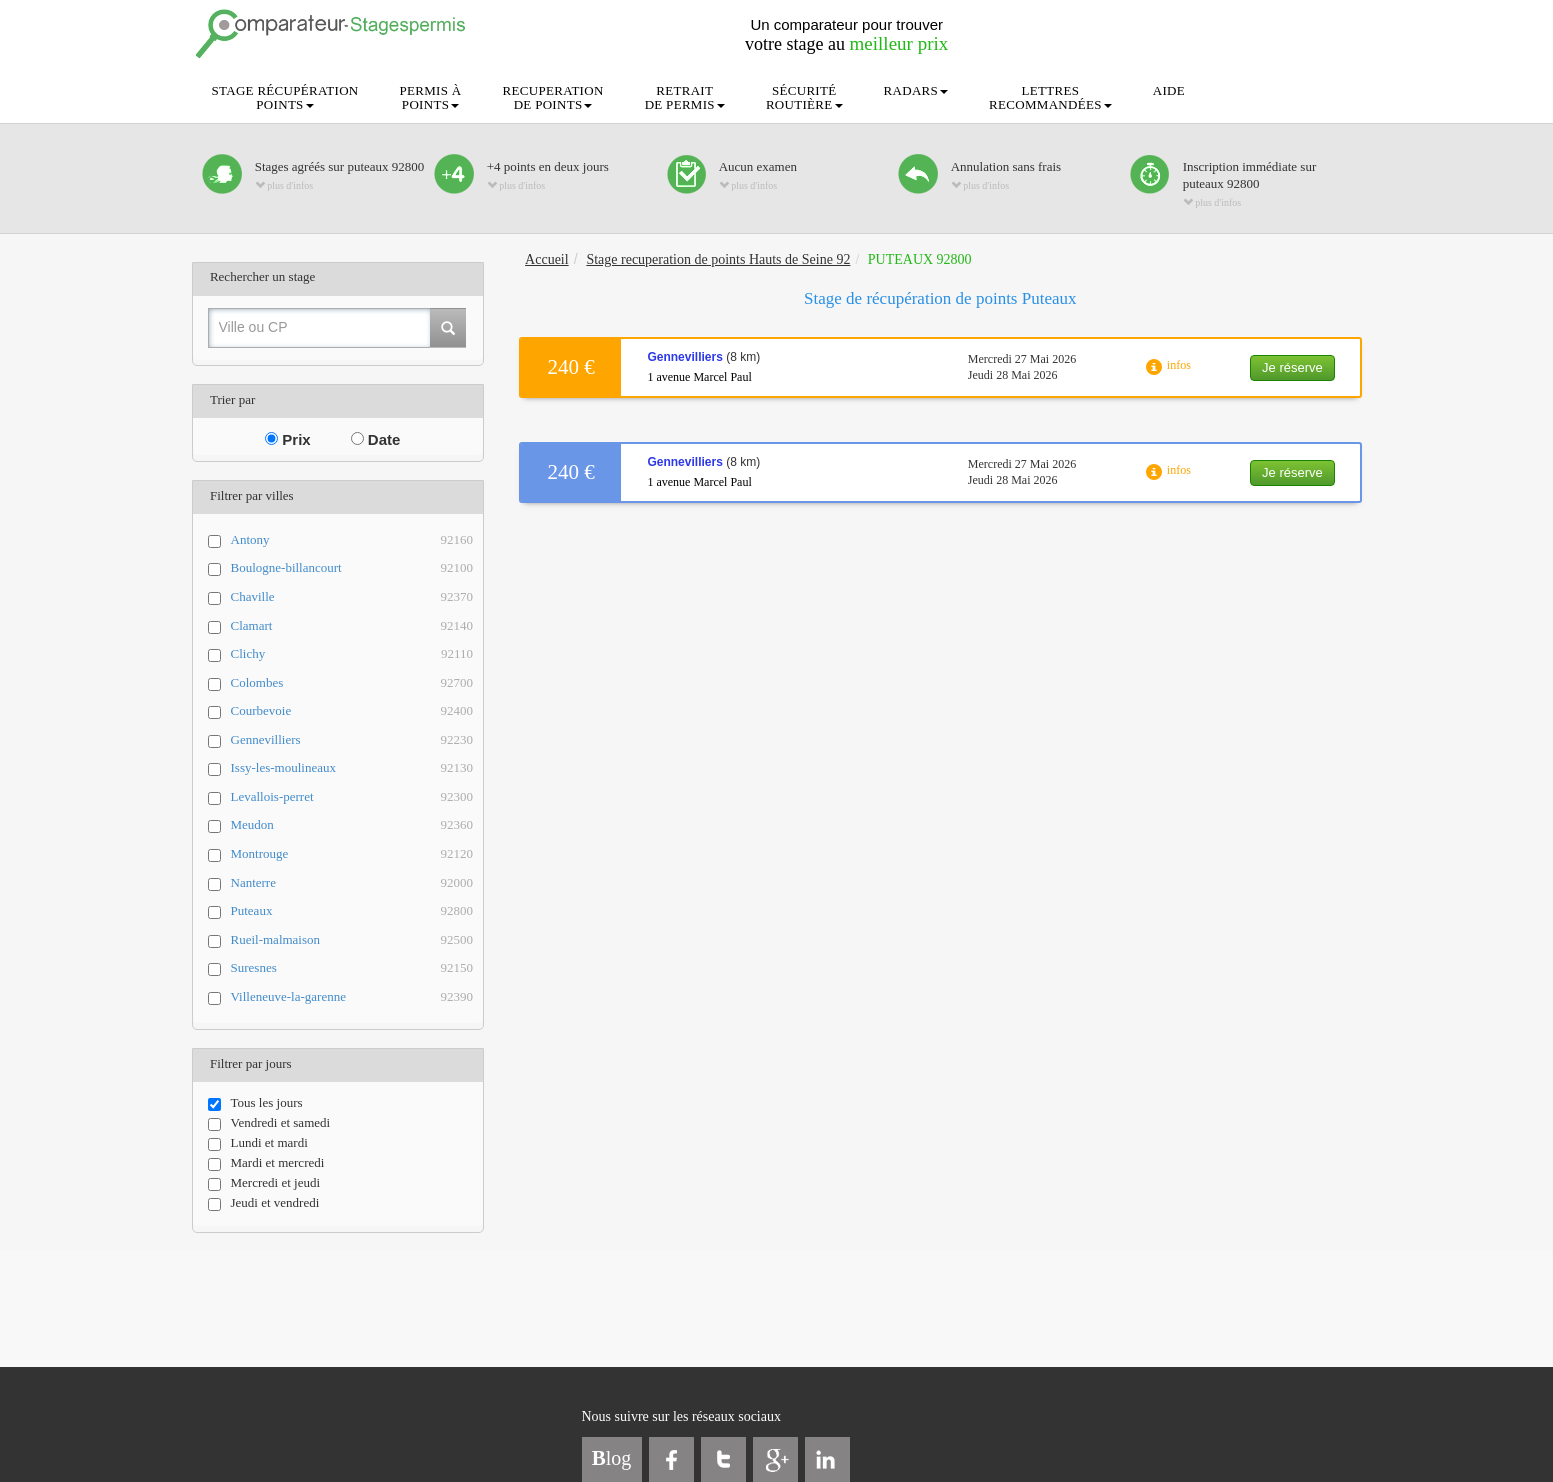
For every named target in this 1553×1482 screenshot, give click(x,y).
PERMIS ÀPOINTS (431, 97)
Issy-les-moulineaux (352, 768)
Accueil (547, 259)
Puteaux (352, 911)
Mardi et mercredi (266, 1163)
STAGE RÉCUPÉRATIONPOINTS (285, 97)
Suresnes (352, 968)
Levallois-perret (352, 797)
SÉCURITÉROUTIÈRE (804, 97)
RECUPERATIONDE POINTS (553, 97)
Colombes (352, 683)
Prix (288, 439)
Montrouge (352, 854)
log (612, 1458)
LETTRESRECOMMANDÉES (1050, 97)
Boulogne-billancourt (352, 568)
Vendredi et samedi (269, 1123)
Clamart (352, 626)
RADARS (916, 90)
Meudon (352, 825)
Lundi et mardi (258, 1143)
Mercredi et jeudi (264, 1183)
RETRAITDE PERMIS (685, 97)
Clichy (352, 654)
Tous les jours (255, 1103)
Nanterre (352, 883)
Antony (352, 540)
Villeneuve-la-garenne (352, 997)
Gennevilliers (352, 740)
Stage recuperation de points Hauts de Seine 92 (718, 259)
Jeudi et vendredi (264, 1203)
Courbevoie (352, 711)
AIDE (1169, 90)
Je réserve (1292, 367)
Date (376, 439)
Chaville (352, 597)
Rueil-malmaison (352, 940)
